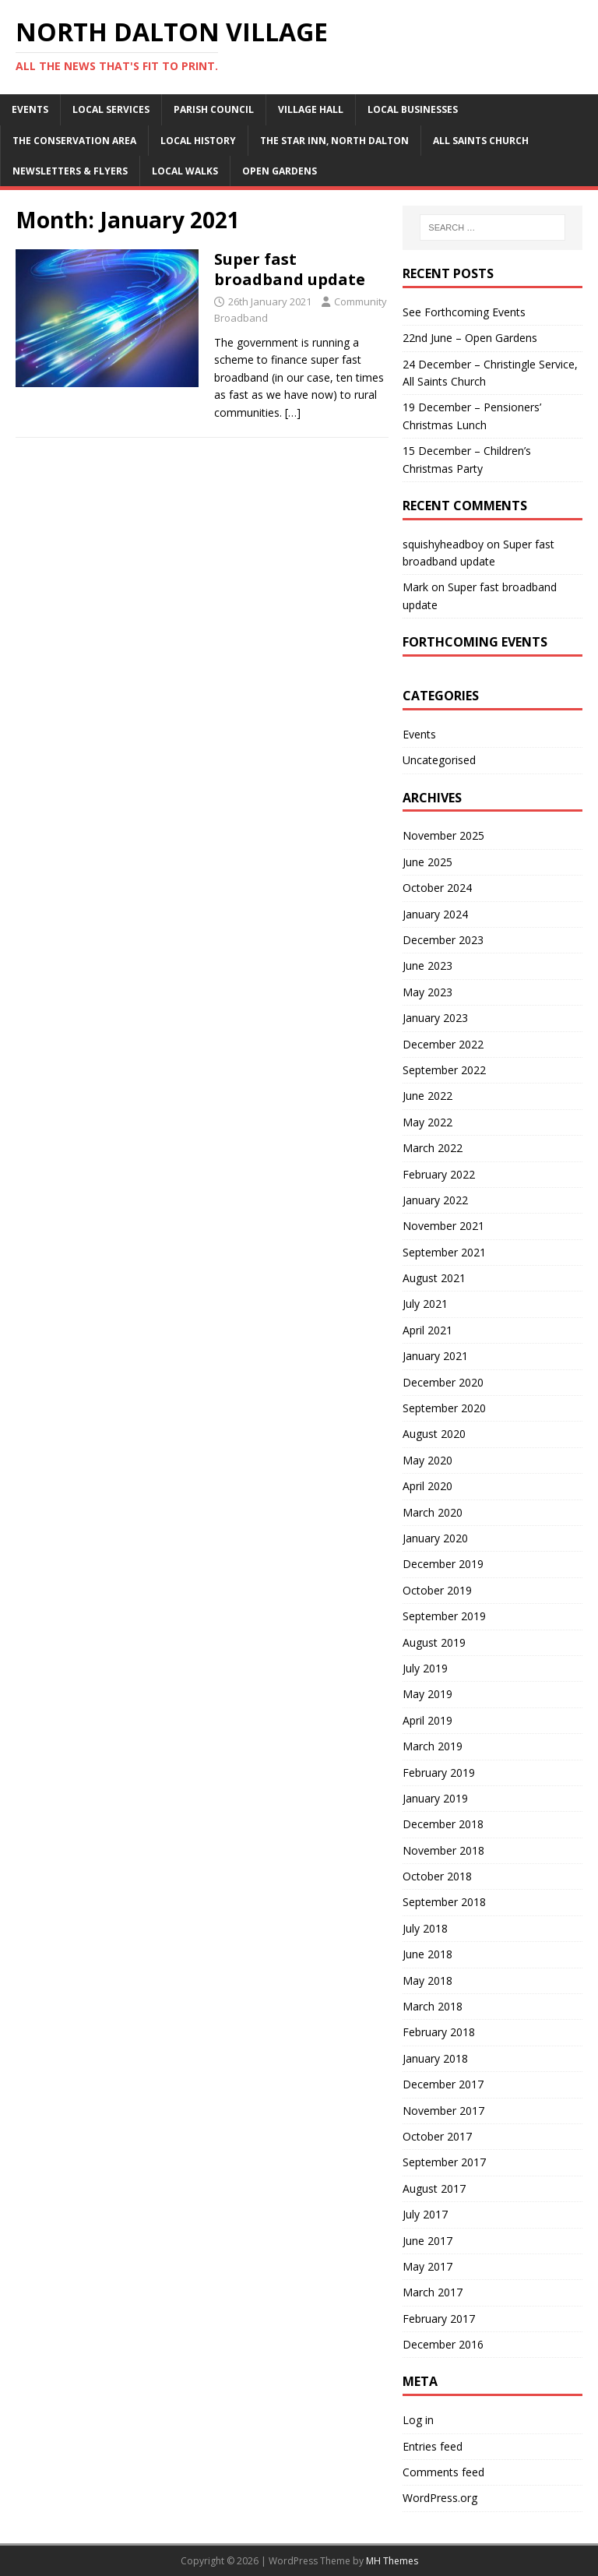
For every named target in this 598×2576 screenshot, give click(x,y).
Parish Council (214, 109)
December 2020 (443, 1382)
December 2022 (443, 1044)
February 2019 (439, 1772)
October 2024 (437, 887)
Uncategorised (439, 759)
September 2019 (444, 1616)
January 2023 (435, 1017)
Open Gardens (279, 171)
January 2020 (435, 1538)
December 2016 (443, 2344)
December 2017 (443, 2084)
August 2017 (434, 2188)
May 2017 (427, 2266)
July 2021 (425, 1303)
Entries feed (433, 2446)
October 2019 (437, 1590)
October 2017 (437, 2136)
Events (30, 109)
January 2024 (435, 914)
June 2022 (427, 1095)
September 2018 (444, 1901)
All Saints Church (481, 140)
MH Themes (392, 2560)
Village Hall (310, 109)
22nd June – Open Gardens (470, 337)
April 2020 (427, 1485)
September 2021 (444, 1252)
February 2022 (439, 1174)
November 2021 (443, 1225)
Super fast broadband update (289, 269)
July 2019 (425, 1668)
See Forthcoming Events (464, 312)
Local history (198, 140)
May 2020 (427, 1460)
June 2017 (427, 2240)
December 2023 (443, 939)
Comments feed (443, 2472)
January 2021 (435, 1355)
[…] (293, 412)
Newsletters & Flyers (70, 171)
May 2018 (427, 1980)
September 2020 (444, 1408)
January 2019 (435, 1798)
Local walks (185, 171)
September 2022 (444, 1069)
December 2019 (443, 1563)
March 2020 (433, 1512)
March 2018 (433, 2006)
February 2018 (439, 2032)
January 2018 (435, 2058)
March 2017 (433, 2292)
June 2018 (427, 1954)
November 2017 (443, 2110)
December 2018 (443, 1824)
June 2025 (427, 862)
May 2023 (427, 992)
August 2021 (434, 1277)
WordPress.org (440, 2497)
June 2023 (427, 965)
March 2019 (433, 1746)
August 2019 (434, 1642)
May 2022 (427, 1122)
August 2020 (434, 1433)
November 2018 (443, 1850)
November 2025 (443, 835)
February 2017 (439, 2318)
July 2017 (425, 2214)
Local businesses (413, 109)
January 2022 (435, 1200)
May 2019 (427, 1693)
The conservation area (74, 140)
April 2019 (427, 1720)
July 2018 (425, 1928)
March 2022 (433, 1147)
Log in (418, 2419)
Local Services (111, 109)
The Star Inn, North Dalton (334, 140)
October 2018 (437, 1876)
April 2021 (427, 1330)
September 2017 (444, 2162)
